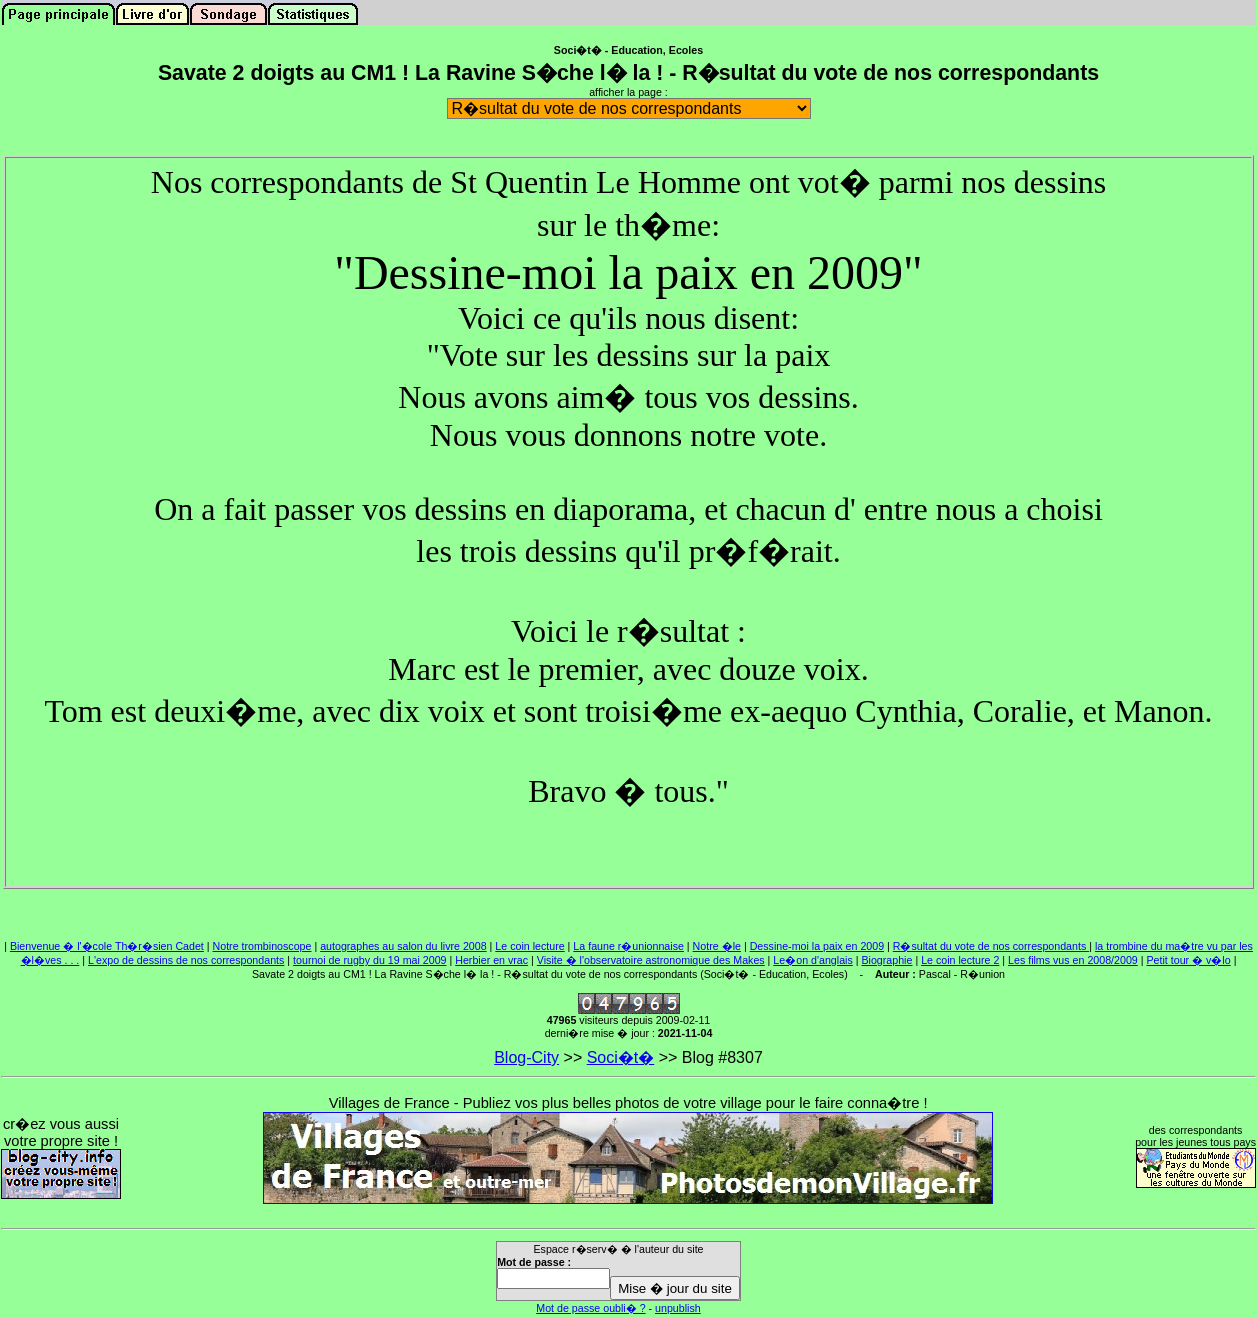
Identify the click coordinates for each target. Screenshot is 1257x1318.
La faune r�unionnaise (628, 946)
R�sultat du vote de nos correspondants (991, 946)
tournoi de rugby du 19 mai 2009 (369, 960)
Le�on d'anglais (812, 960)
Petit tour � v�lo (1188, 960)
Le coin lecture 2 (960, 960)
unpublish (678, 1308)
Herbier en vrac (491, 960)
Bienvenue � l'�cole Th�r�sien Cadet (107, 946)
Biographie (886, 960)
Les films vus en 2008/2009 (1073, 960)
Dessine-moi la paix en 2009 (817, 946)
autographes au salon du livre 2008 (403, 946)
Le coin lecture (529, 946)
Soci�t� (621, 1057)
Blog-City (526, 1057)
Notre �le (717, 946)
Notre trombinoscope (262, 946)
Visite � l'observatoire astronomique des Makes (651, 960)
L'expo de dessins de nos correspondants (186, 960)
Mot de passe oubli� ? (590, 1308)
